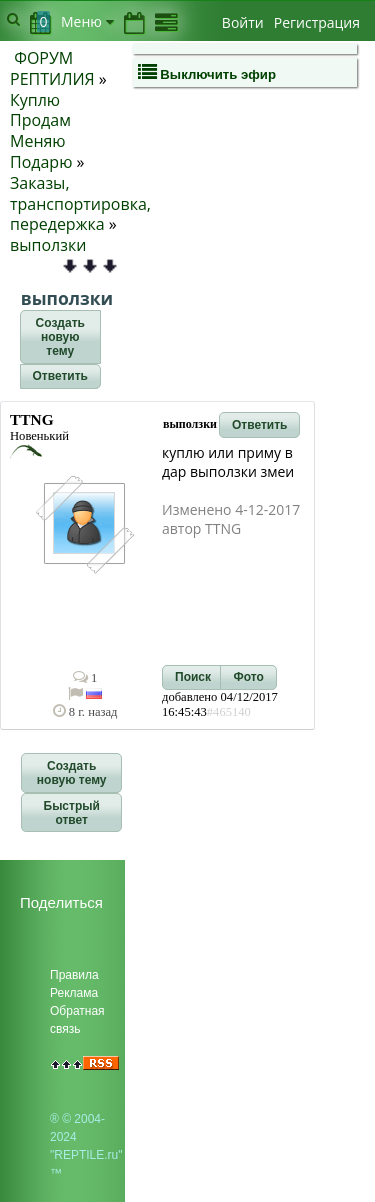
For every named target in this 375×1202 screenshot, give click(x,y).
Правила (74, 975)
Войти (243, 22)
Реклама (74, 993)
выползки (48, 245)
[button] (60, 337)
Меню (87, 21)
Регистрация (317, 22)
